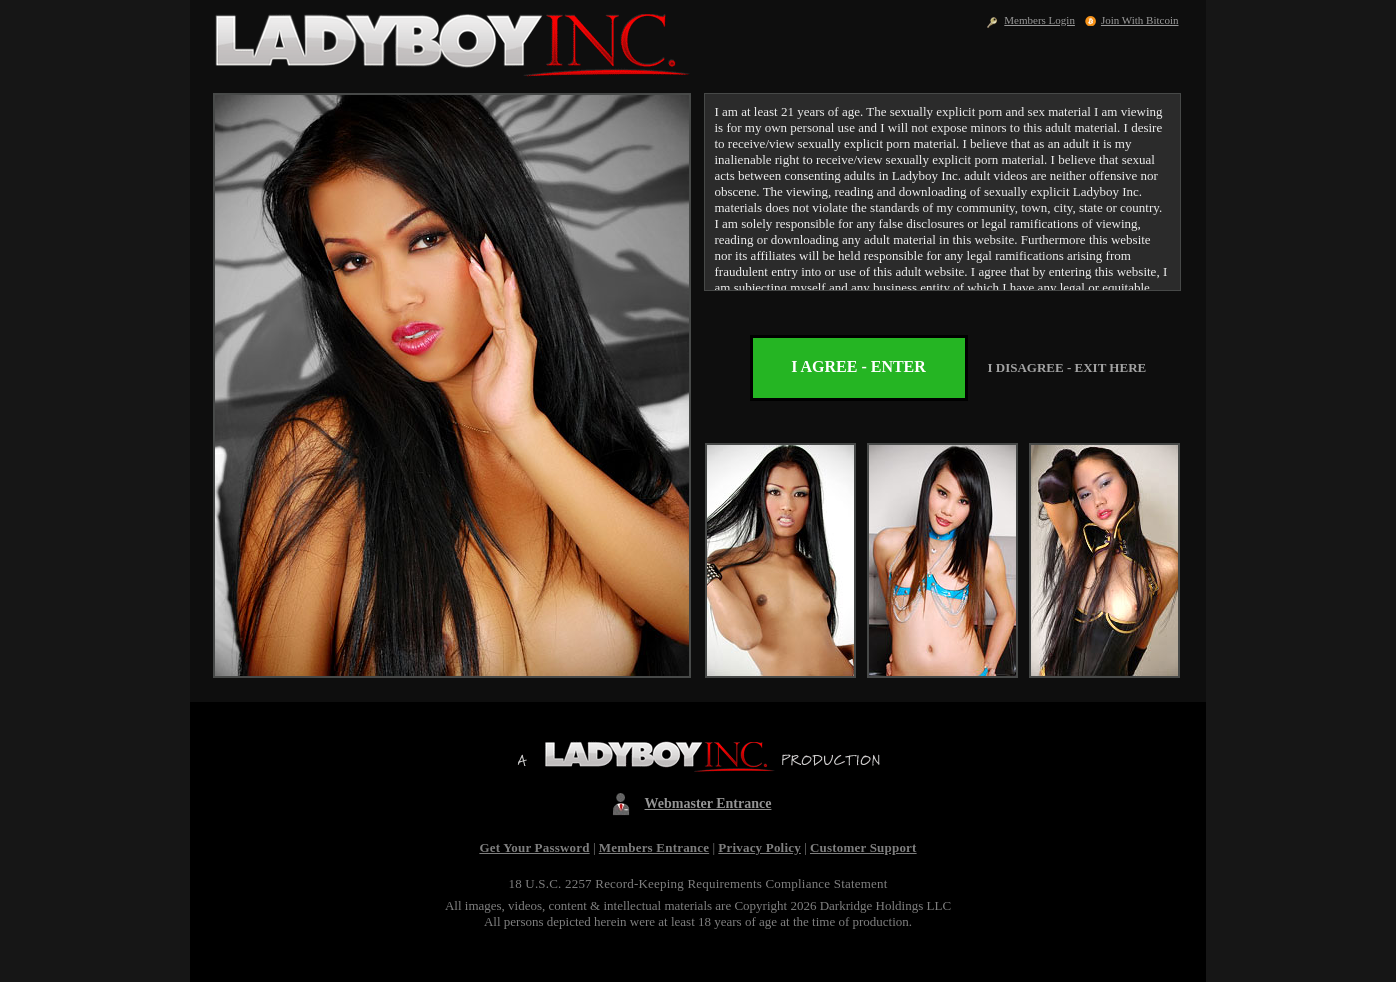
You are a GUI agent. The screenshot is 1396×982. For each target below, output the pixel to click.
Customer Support (863, 847)
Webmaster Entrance (708, 803)
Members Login (1039, 20)
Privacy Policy (759, 847)
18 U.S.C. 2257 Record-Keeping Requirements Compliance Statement (697, 883)
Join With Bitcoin (1140, 20)
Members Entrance (654, 847)
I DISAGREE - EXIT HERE (1067, 367)
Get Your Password (534, 847)
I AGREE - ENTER (858, 366)
